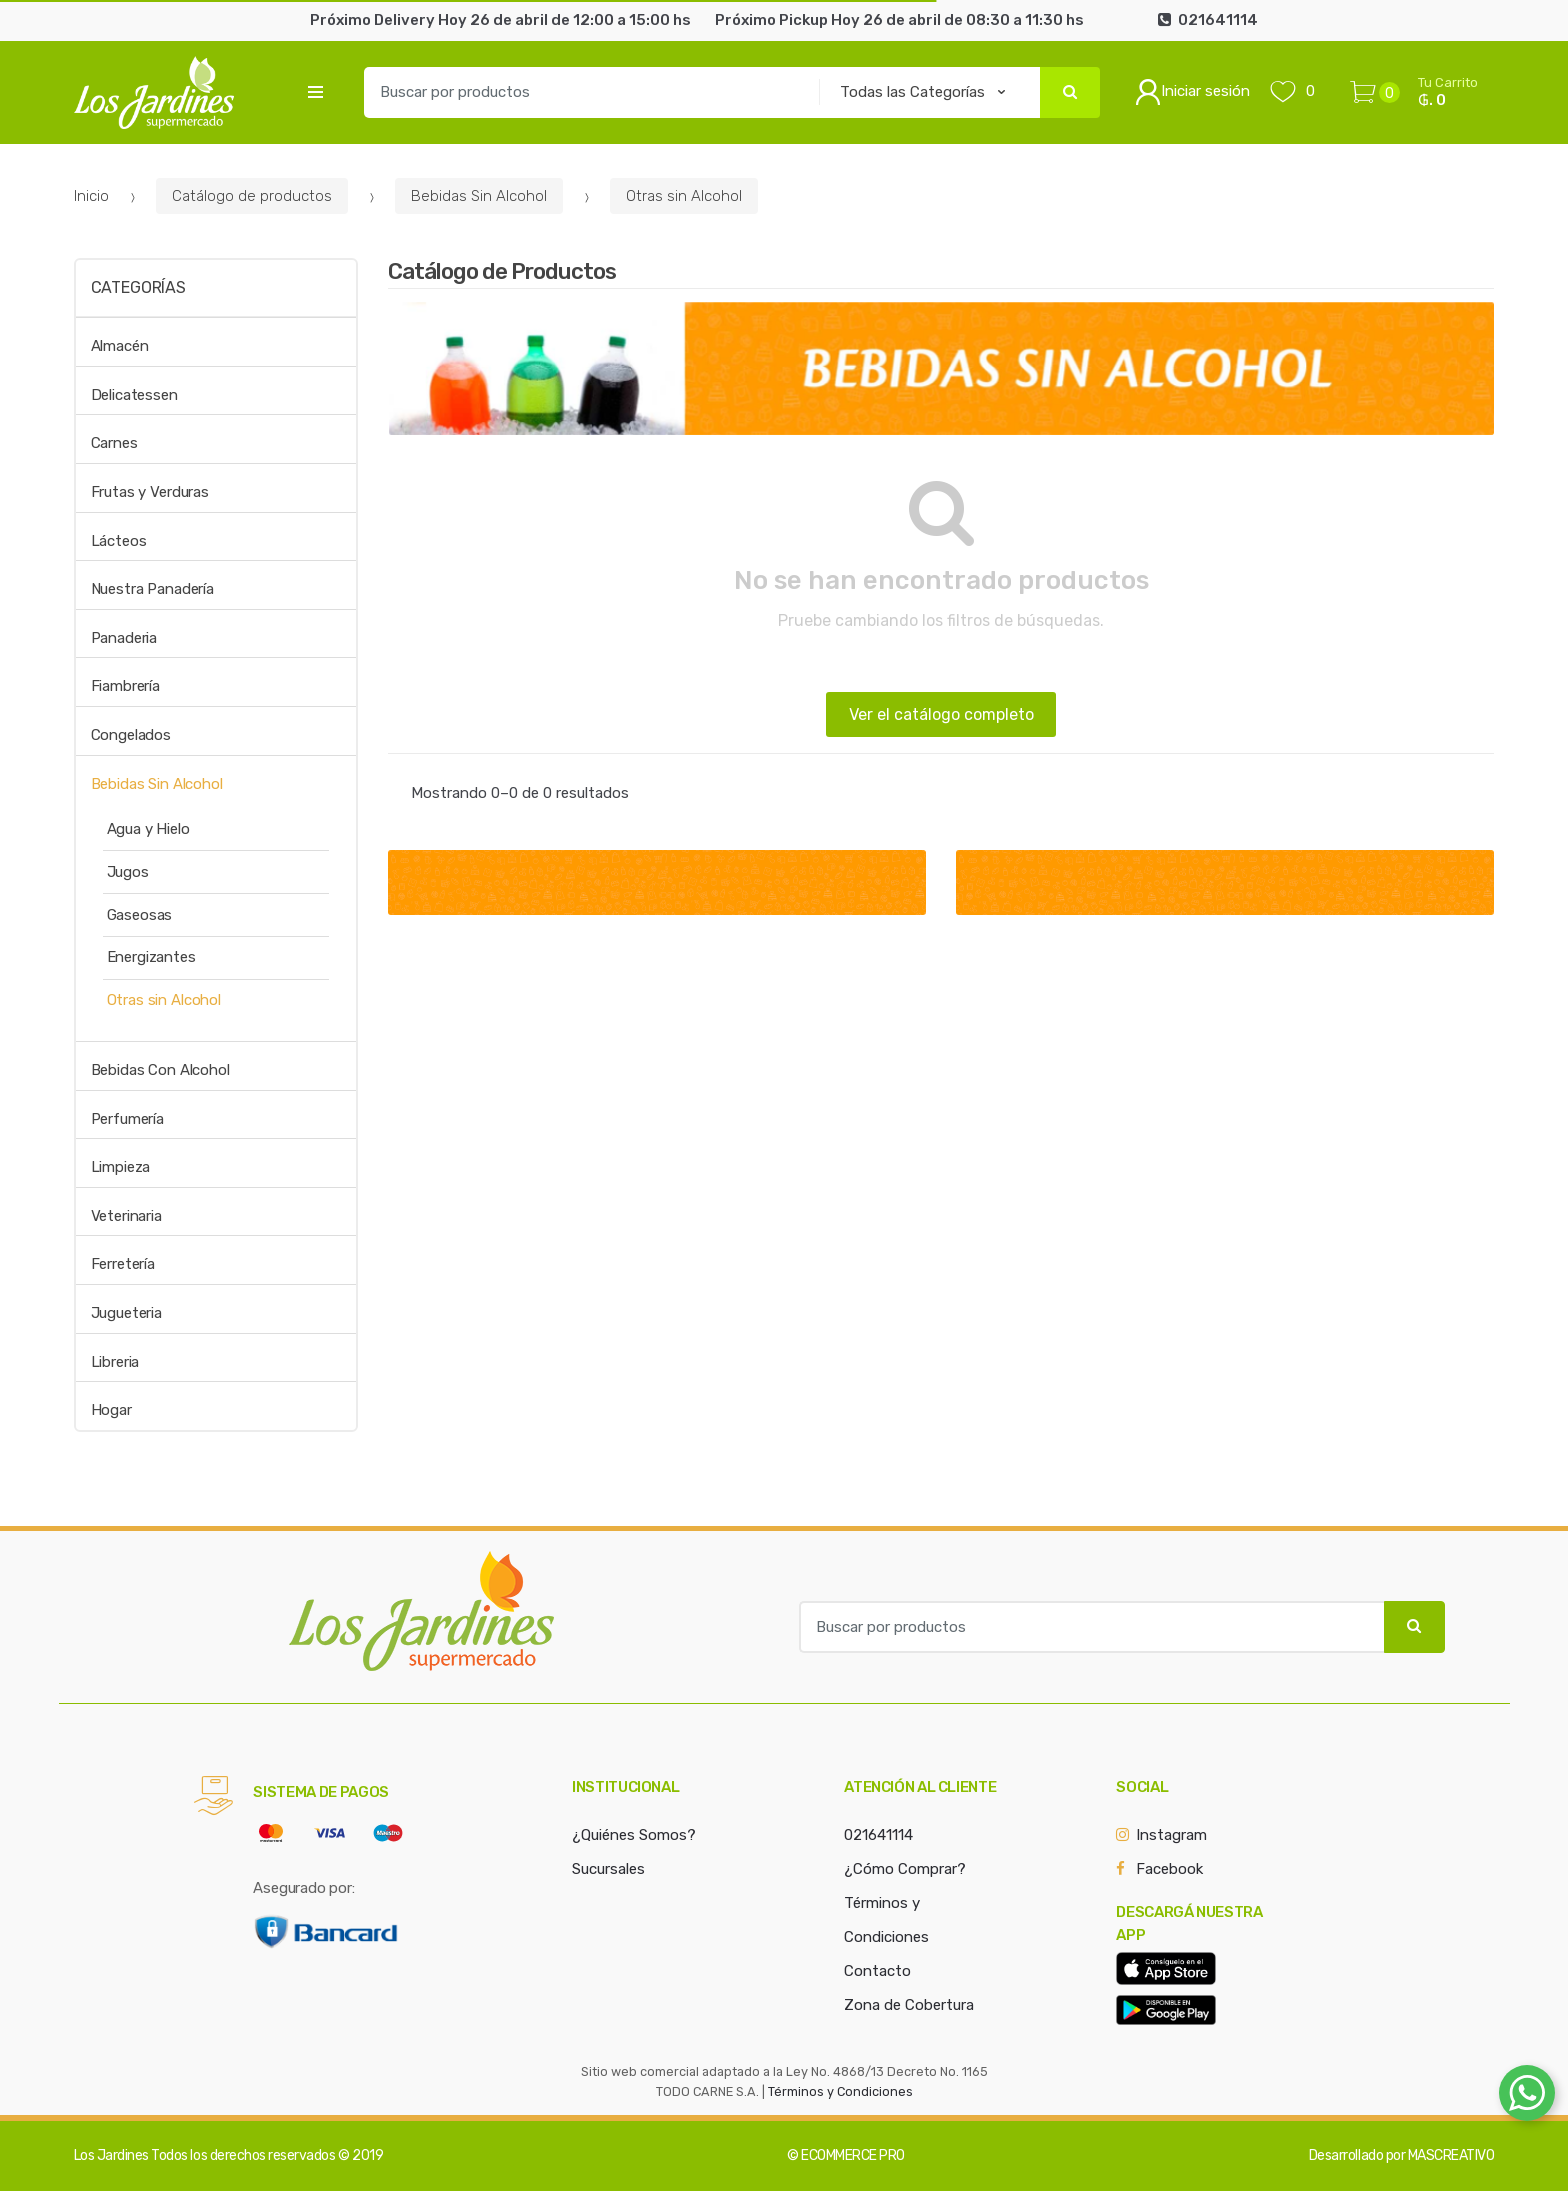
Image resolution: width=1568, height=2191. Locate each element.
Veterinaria (126, 1216)
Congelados (131, 735)
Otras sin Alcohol (684, 196)
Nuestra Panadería (152, 589)
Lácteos (119, 541)
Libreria (115, 1362)
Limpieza (121, 1167)
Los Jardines (111, 2155)
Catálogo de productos (252, 196)
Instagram (1171, 1835)
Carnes (114, 443)
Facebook (1169, 1869)
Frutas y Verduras (150, 492)
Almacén (120, 346)
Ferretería (123, 1264)
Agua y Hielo (148, 829)
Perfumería (128, 1119)
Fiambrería (126, 686)
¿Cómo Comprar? (905, 1869)
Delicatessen (134, 395)
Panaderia (124, 638)
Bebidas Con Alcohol (160, 1070)
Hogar (111, 1410)
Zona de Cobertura (909, 2005)
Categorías (138, 287)
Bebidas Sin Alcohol (479, 196)
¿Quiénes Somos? (634, 1835)
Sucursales (608, 1869)
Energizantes (151, 957)
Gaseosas (140, 915)
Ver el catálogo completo (941, 714)
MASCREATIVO (1451, 2155)
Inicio (91, 196)
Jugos (128, 872)
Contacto (877, 1971)
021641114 (878, 1835)
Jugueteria (127, 1313)
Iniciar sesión (1192, 92)
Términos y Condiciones (840, 2091)
